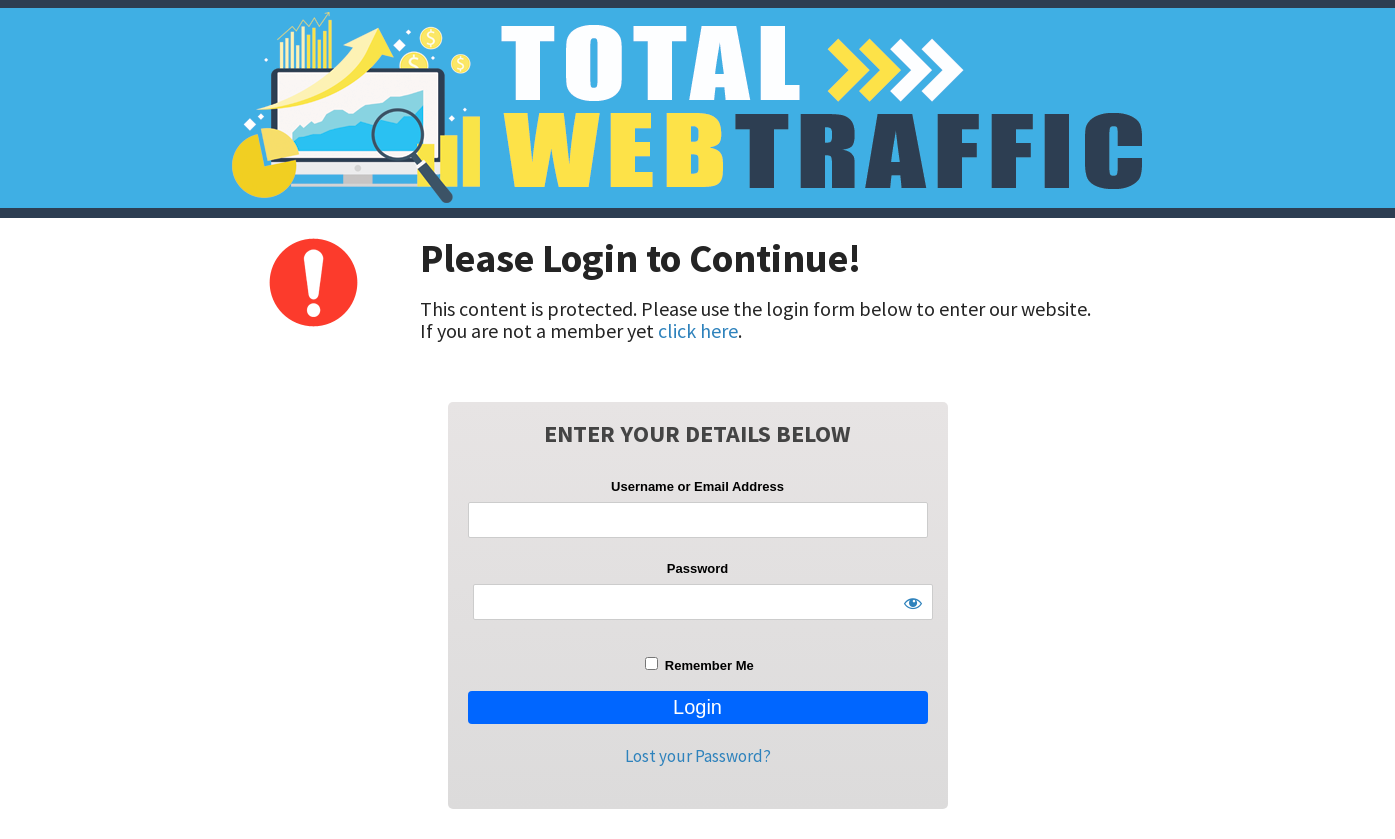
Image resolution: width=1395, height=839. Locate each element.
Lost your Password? (698, 756)
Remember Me (699, 665)
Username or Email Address (697, 486)
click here (698, 330)
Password (697, 568)
